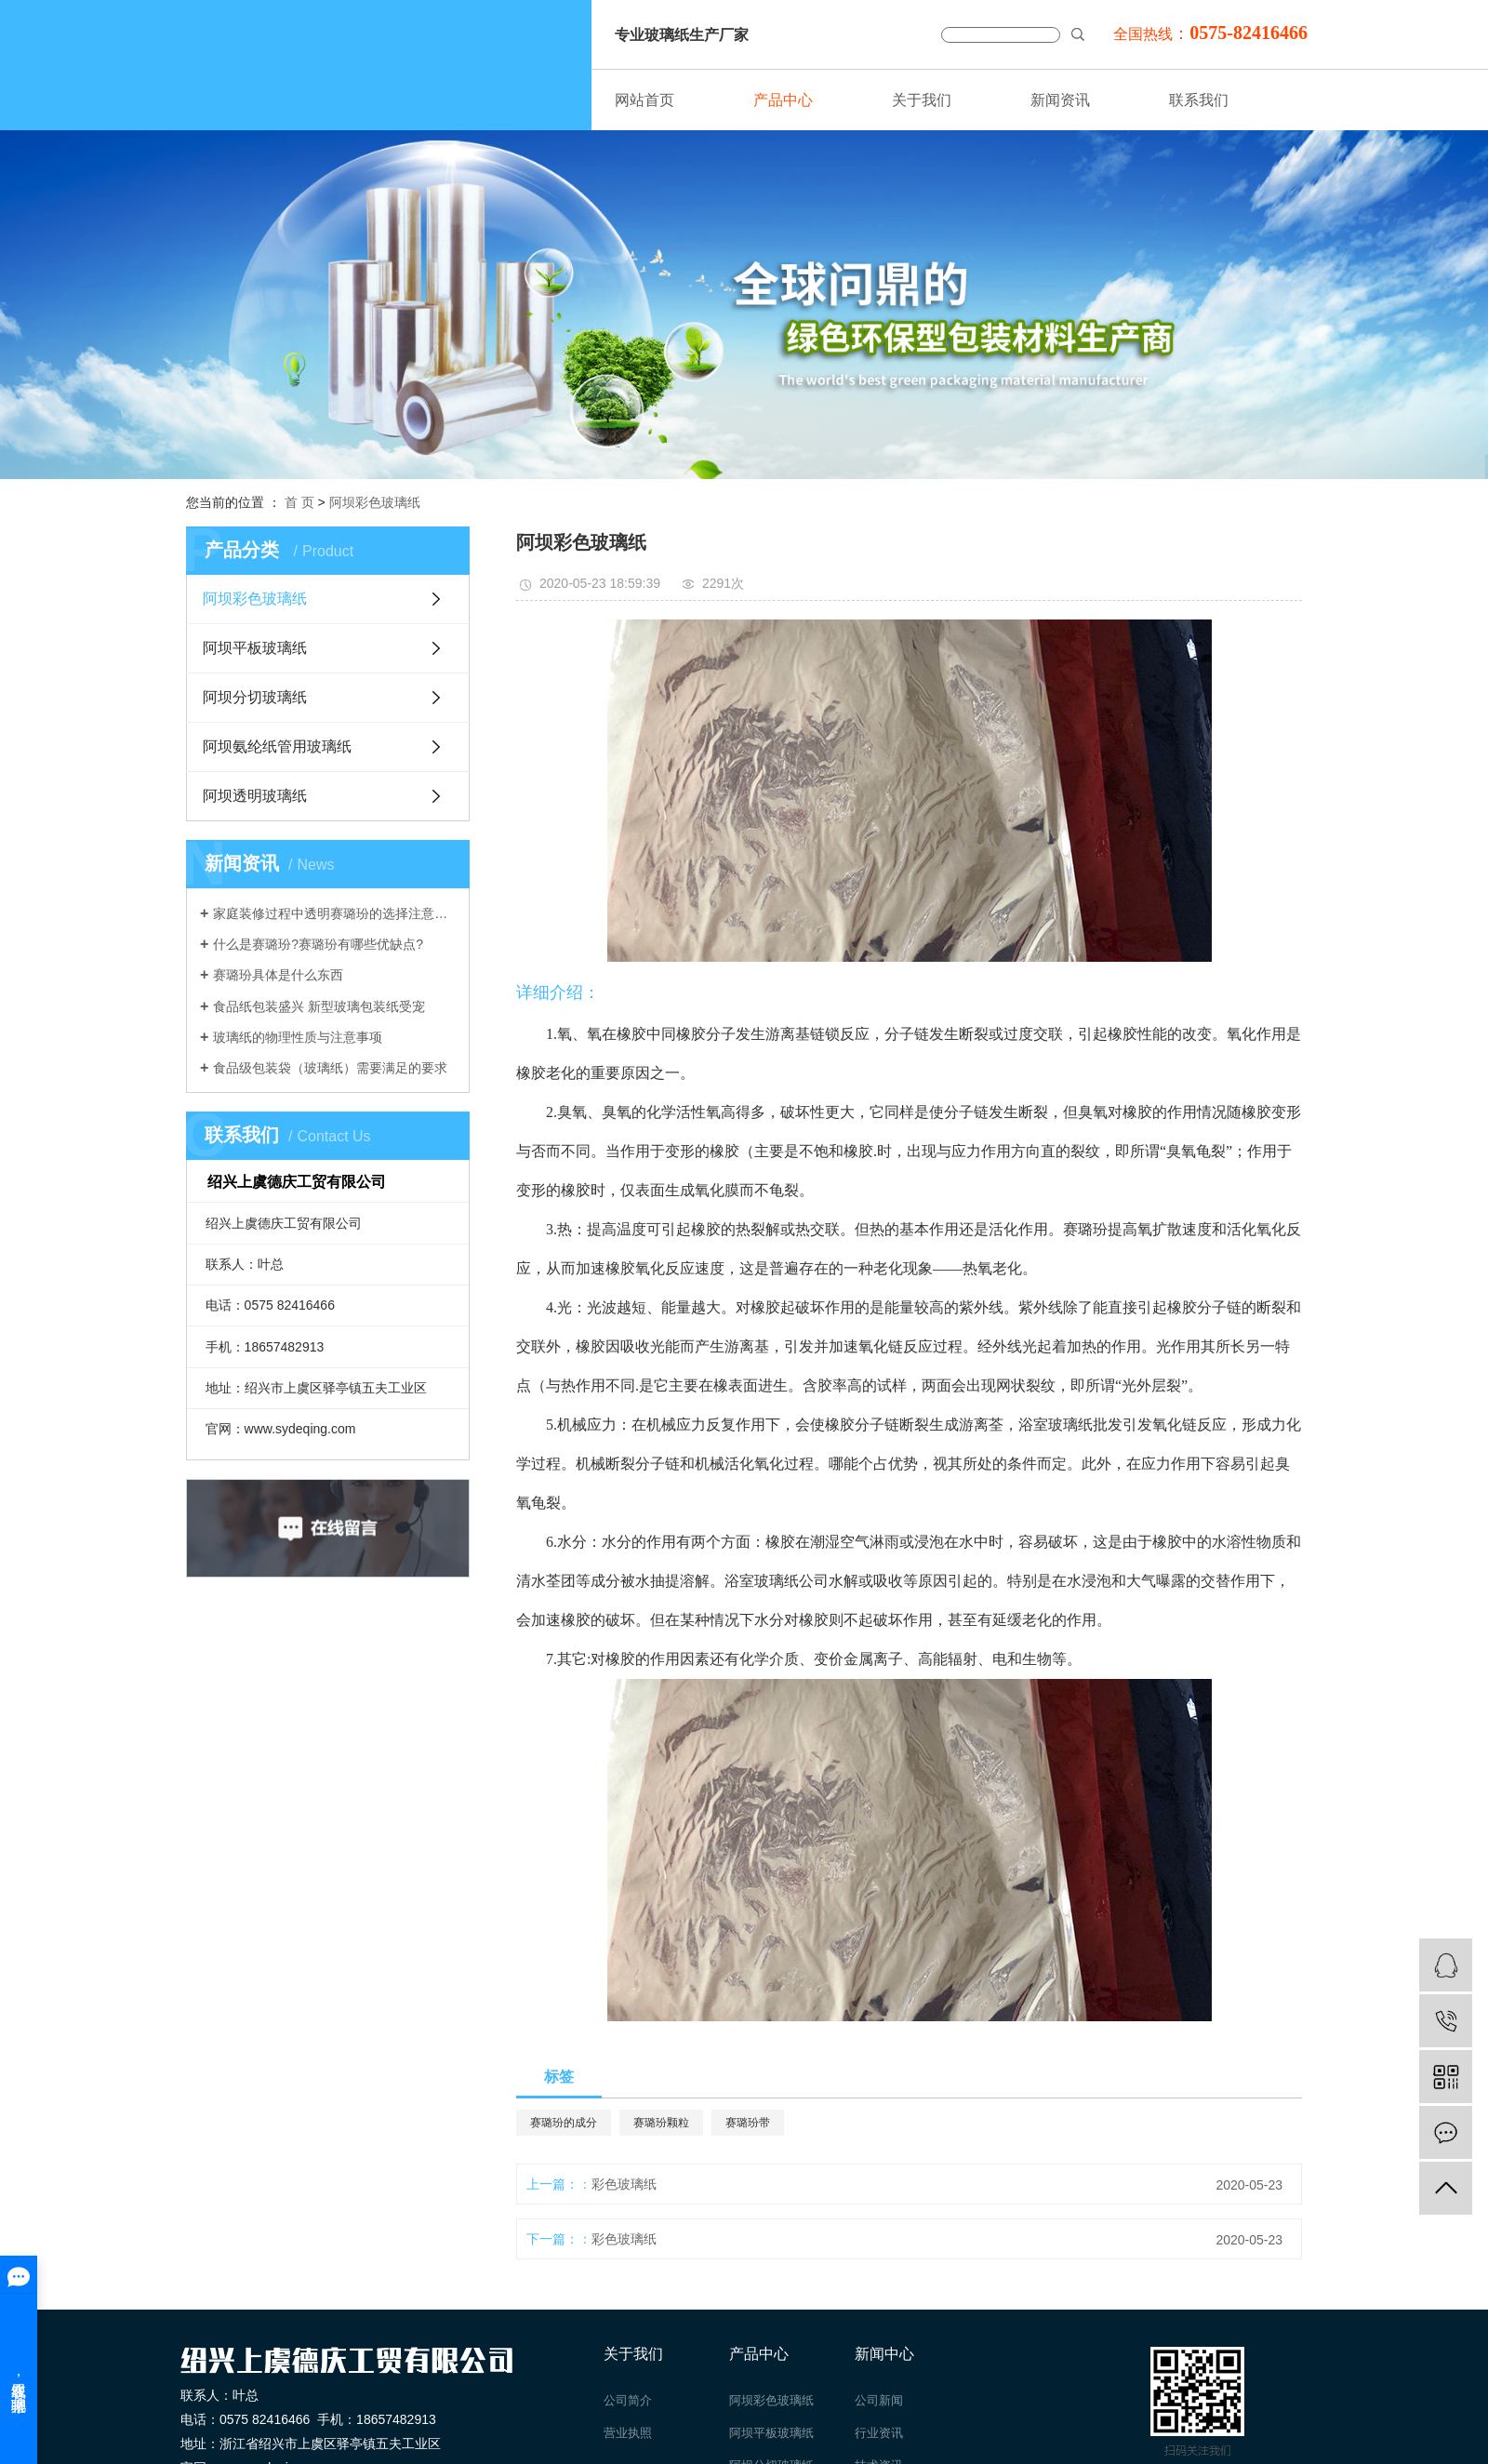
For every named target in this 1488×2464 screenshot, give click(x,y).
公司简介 (628, 2400)
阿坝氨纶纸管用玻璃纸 (277, 746)
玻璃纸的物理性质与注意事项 (297, 1037)
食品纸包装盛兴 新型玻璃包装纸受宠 (319, 1006)
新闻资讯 (1060, 100)
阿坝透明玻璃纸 (255, 796)
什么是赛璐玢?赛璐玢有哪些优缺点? (318, 944)
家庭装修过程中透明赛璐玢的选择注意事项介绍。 (334, 913)
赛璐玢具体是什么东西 (278, 974)
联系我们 (1199, 100)
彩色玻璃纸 (624, 2184)
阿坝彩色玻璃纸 (374, 502)
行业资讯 (879, 2433)
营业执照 (628, 2433)
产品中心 (783, 100)
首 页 (299, 502)
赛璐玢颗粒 (661, 2122)
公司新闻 (879, 2400)
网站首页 (644, 100)
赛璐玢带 (747, 2122)
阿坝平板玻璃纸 (255, 648)
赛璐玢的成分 (563, 2122)
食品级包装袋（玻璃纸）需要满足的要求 (330, 1067)
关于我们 (921, 100)
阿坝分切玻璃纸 (255, 697)
